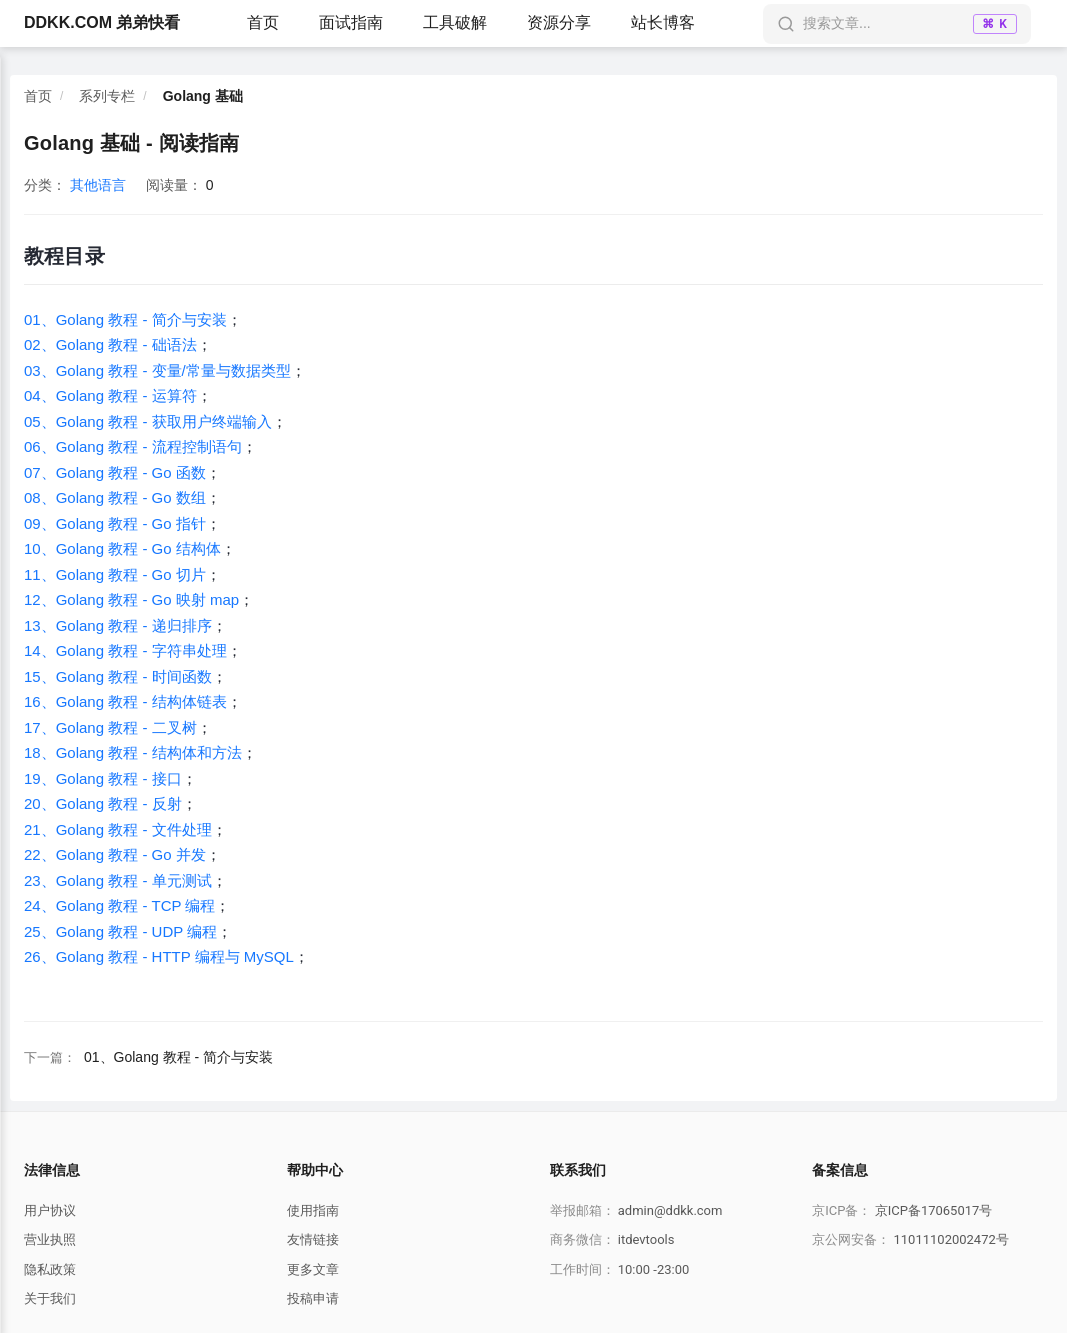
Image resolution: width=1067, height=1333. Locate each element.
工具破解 (455, 22)
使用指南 (313, 1210)
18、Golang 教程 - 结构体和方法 (133, 752)
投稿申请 (313, 1298)
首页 (263, 22)
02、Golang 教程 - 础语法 (110, 344)
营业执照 (50, 1239)
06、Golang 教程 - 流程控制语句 (133, 446)
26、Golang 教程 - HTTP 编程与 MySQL (159, 956)
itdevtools (646, 1239)
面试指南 (351, 22)
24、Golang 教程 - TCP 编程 (119, 905)
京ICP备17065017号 (934, 1210)
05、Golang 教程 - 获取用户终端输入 (148, 421)
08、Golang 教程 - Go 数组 (115, 497)
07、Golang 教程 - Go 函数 (115, 472)
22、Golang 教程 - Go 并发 (115, 854)
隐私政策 (50, 1269)
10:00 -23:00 (654, 1269)
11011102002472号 (950, 1239)
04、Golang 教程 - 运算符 (110, 395)
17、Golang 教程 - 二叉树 (110, 727)
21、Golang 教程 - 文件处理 (118, 829)
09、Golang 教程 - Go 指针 (115, 523)
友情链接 (313, 1239)
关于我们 (50, 1298)
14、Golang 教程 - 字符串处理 (125, 650)
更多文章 (313, 1269)
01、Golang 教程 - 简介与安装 (125, 319)
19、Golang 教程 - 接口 (103, 778)
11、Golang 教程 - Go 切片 (115, 574)
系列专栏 (107, 96)
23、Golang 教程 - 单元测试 (118, 880)
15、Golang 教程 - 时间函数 (118, 676)
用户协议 (50, 1210)
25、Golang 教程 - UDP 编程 (120, 931)
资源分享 (559, 22)
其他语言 (98, 185)
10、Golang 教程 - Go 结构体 (122, 548)
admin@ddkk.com (670, 1210)
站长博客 (663, 22)
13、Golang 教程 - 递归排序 (118, 625)
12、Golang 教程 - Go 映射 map (131, 599)
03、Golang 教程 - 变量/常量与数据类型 (157, 370)
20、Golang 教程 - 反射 (103, 803)
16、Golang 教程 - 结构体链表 (125, 701)
